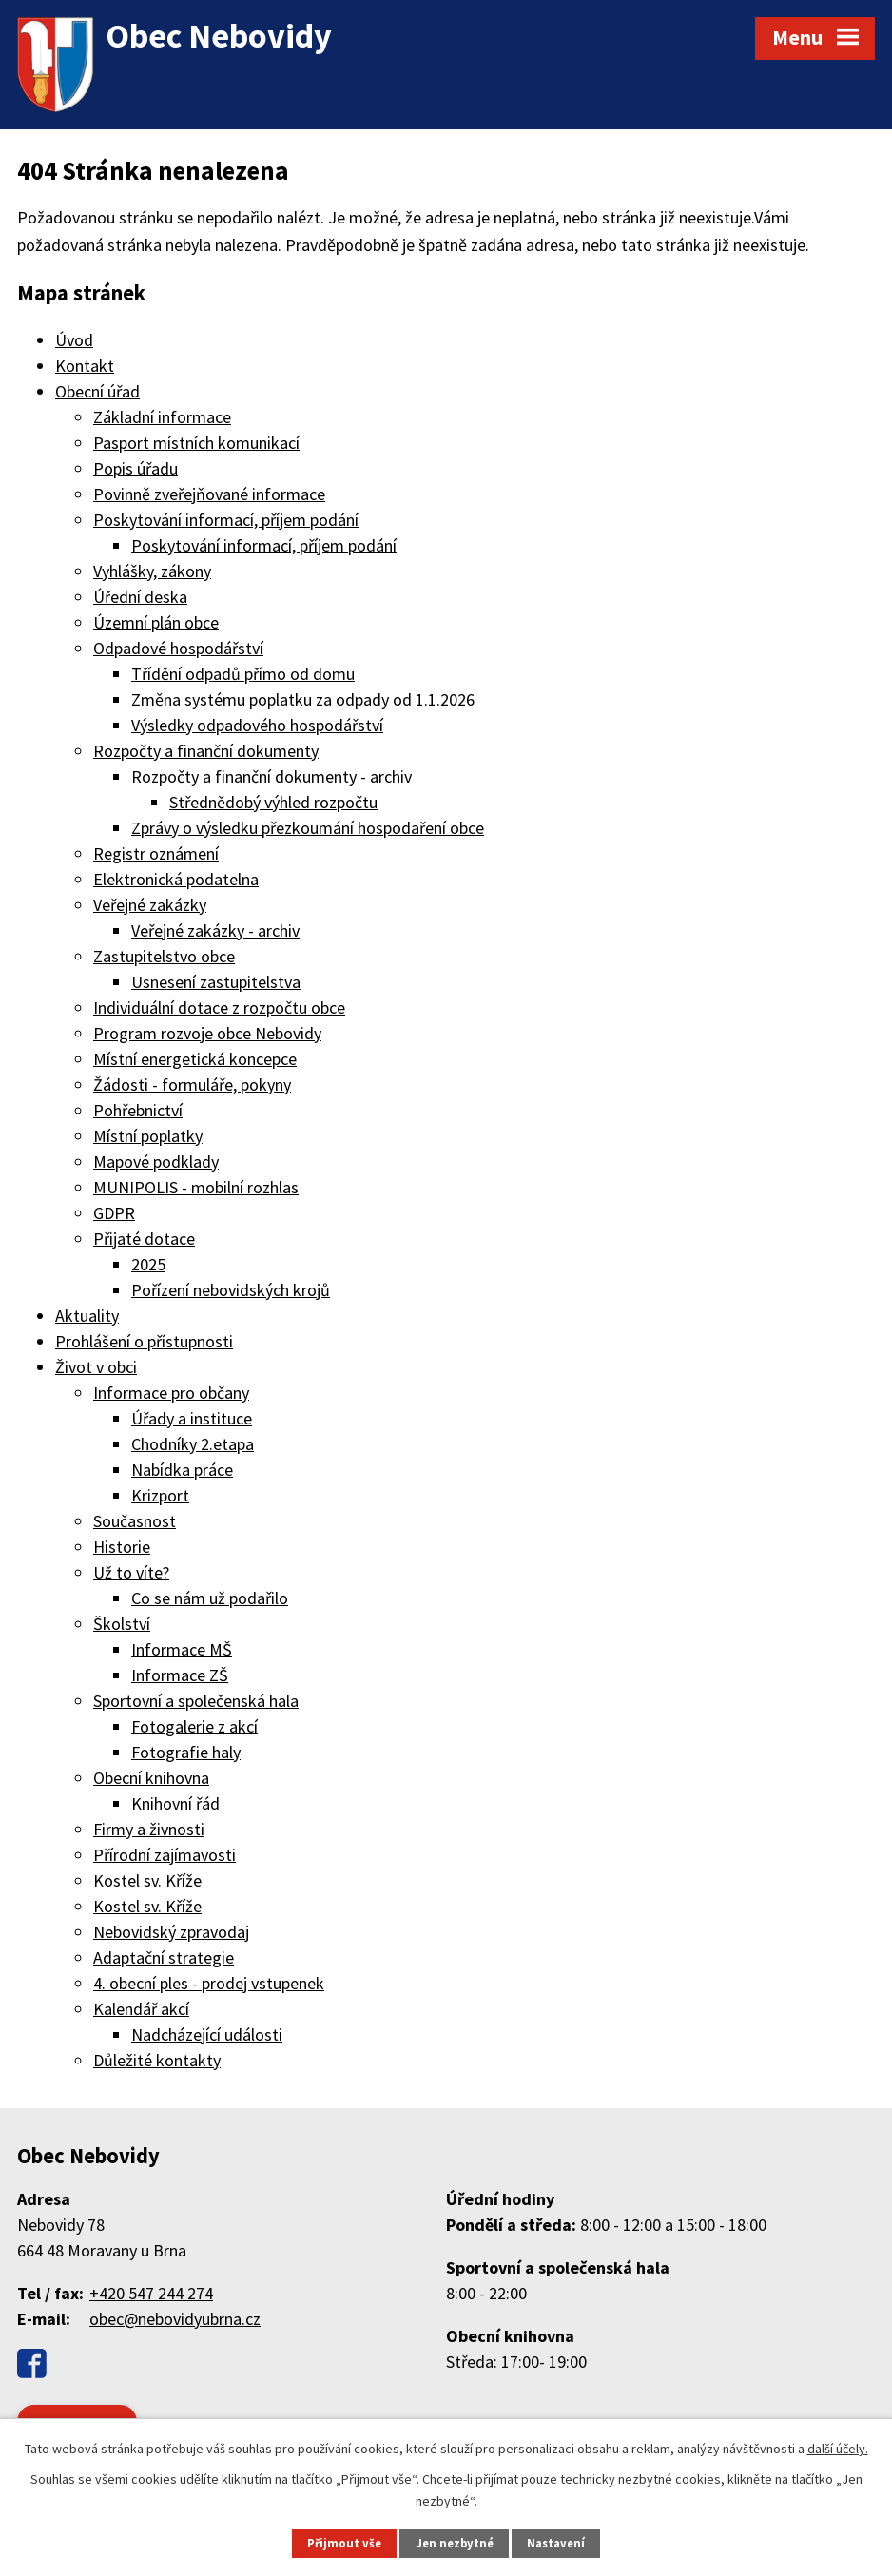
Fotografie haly (186, 1752)
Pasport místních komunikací (196, 443)
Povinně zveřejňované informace (209, 494)
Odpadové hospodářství (178, 648)
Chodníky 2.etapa (192, 1444)
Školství (121, 1624)
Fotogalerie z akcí (194, 1726)
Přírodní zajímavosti (164, 1855)
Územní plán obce (156, 622)
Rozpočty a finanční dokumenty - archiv (271, 776)
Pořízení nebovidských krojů (230, 1290)
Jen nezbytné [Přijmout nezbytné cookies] (455, 2543)
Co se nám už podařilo (209, 1598)
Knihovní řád (175, 1803)
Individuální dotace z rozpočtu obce (219, 1007)
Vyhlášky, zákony (152, 571)
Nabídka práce (182, 1470)
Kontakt (84, 366)
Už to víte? (131, 1572)
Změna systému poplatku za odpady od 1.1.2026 (303, 699)
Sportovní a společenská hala (196, 1701)
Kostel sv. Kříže (147, 1880)
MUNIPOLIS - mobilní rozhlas (196, 1187)
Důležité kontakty (157, 2060)
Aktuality (87, 1316)
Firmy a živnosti (148, 1829)
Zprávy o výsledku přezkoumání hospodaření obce (307, 828)
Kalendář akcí (141, 2009)
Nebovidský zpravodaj (171, 1932)
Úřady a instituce (191, 1418)
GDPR (114, 1213)
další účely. (837, 2448)
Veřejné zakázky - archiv (215, 930)
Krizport (160, 1495)
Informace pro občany (171, 1393)
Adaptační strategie (163, 1957)
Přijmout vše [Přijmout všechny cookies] (344, 2543)
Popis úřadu (135, 468)
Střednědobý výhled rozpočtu (273, 802)
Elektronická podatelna (176, 879)
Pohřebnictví (138, 1110)
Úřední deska (140, 597)
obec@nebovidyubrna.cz (175, 2319)
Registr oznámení (156, 853)
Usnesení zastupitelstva (216, 982)
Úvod (74, 340)
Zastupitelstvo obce (164, 956)
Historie (121, 1547)
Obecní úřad (97, 391)
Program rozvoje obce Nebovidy (207, 1033)
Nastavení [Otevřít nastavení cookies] (556, 2543)
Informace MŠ (181, 1649)
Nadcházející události (206, 2034)
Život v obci (96, 1367)
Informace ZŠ (179, 1675)
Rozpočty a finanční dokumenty (206, 751)
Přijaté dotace (144, 1238)
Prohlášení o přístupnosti (144, 1341)
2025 (148, 1264)
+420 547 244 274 (151, 2293)
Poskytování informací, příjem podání (226, 520)
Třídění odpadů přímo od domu (243, 674)
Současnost (134, 1521)
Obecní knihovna (151, 1778)
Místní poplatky (148, 1136)
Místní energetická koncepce (195, 1059)
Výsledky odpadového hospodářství (257, 725)
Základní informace (162, 417)
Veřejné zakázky (149, 905)
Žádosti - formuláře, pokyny (192, 1084)
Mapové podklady (156, 1161)
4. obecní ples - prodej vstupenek (208, 1983)
